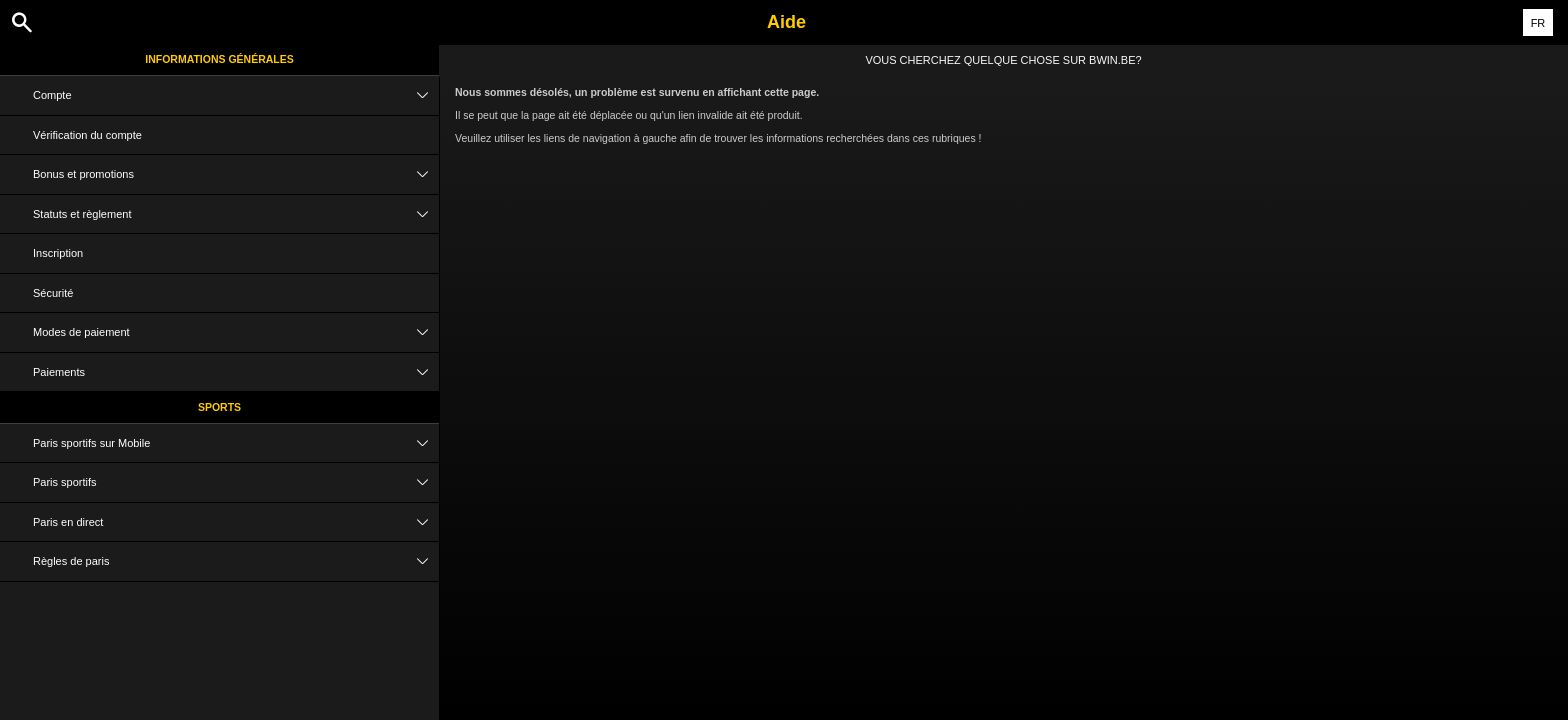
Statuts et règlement (236, 214)
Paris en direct (236, 522)
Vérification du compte (87, 135)
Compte (236, 95)
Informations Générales (219, 59)
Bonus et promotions (236, 174)
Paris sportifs (236, 482)
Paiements (236, 372)
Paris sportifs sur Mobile (236, 443)
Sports (219, 407)
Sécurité (53, 293)
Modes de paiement (236, 332)
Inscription (58, 253)
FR (1538, 23)
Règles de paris (236, 561)
